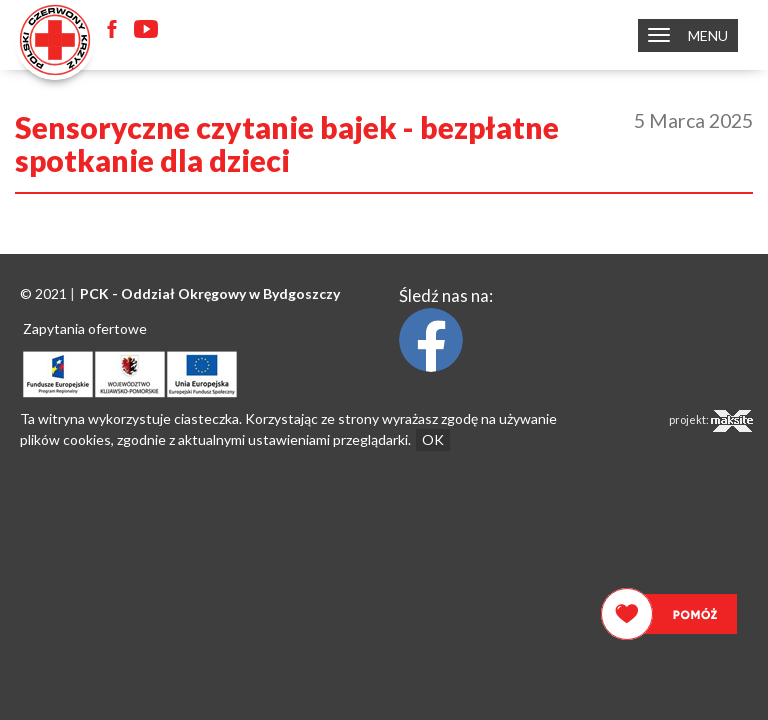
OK (433, 439)
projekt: (711, 421)
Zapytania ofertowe (85, 328)
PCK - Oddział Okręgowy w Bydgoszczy (210, 293)
